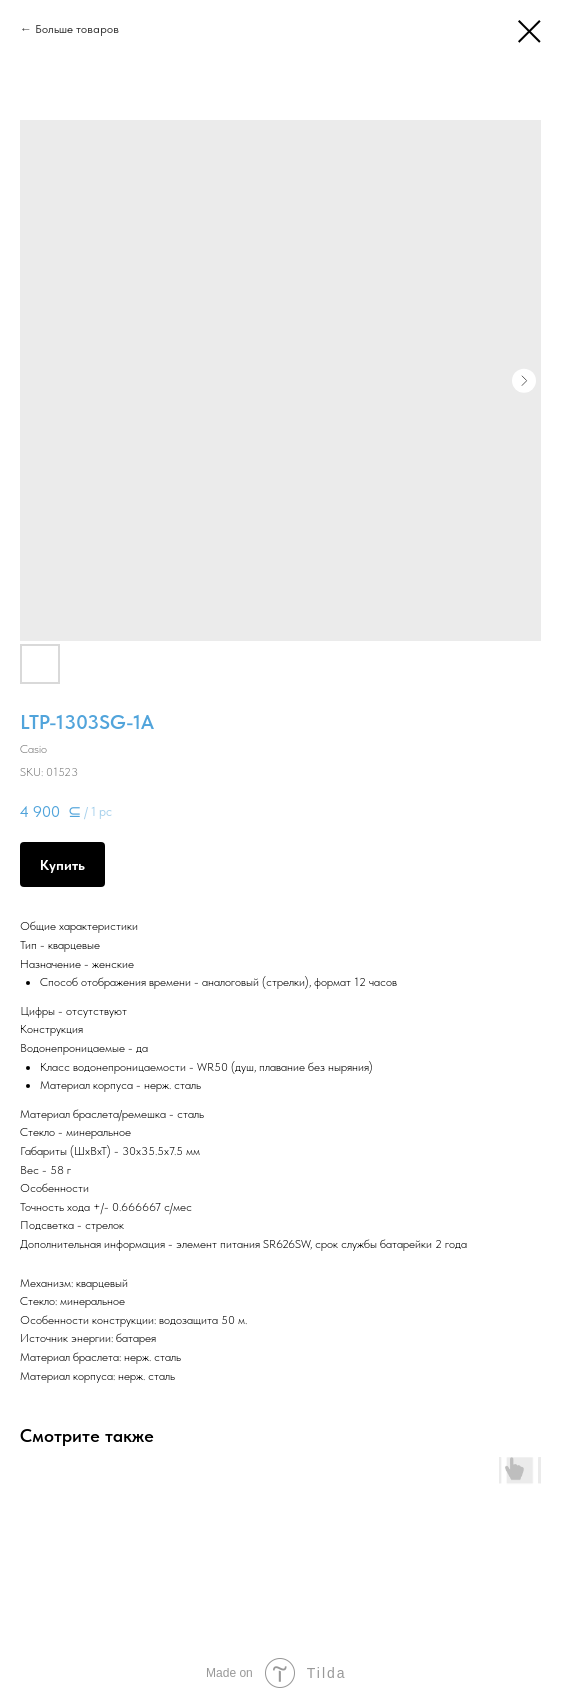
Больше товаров (77, 29)
